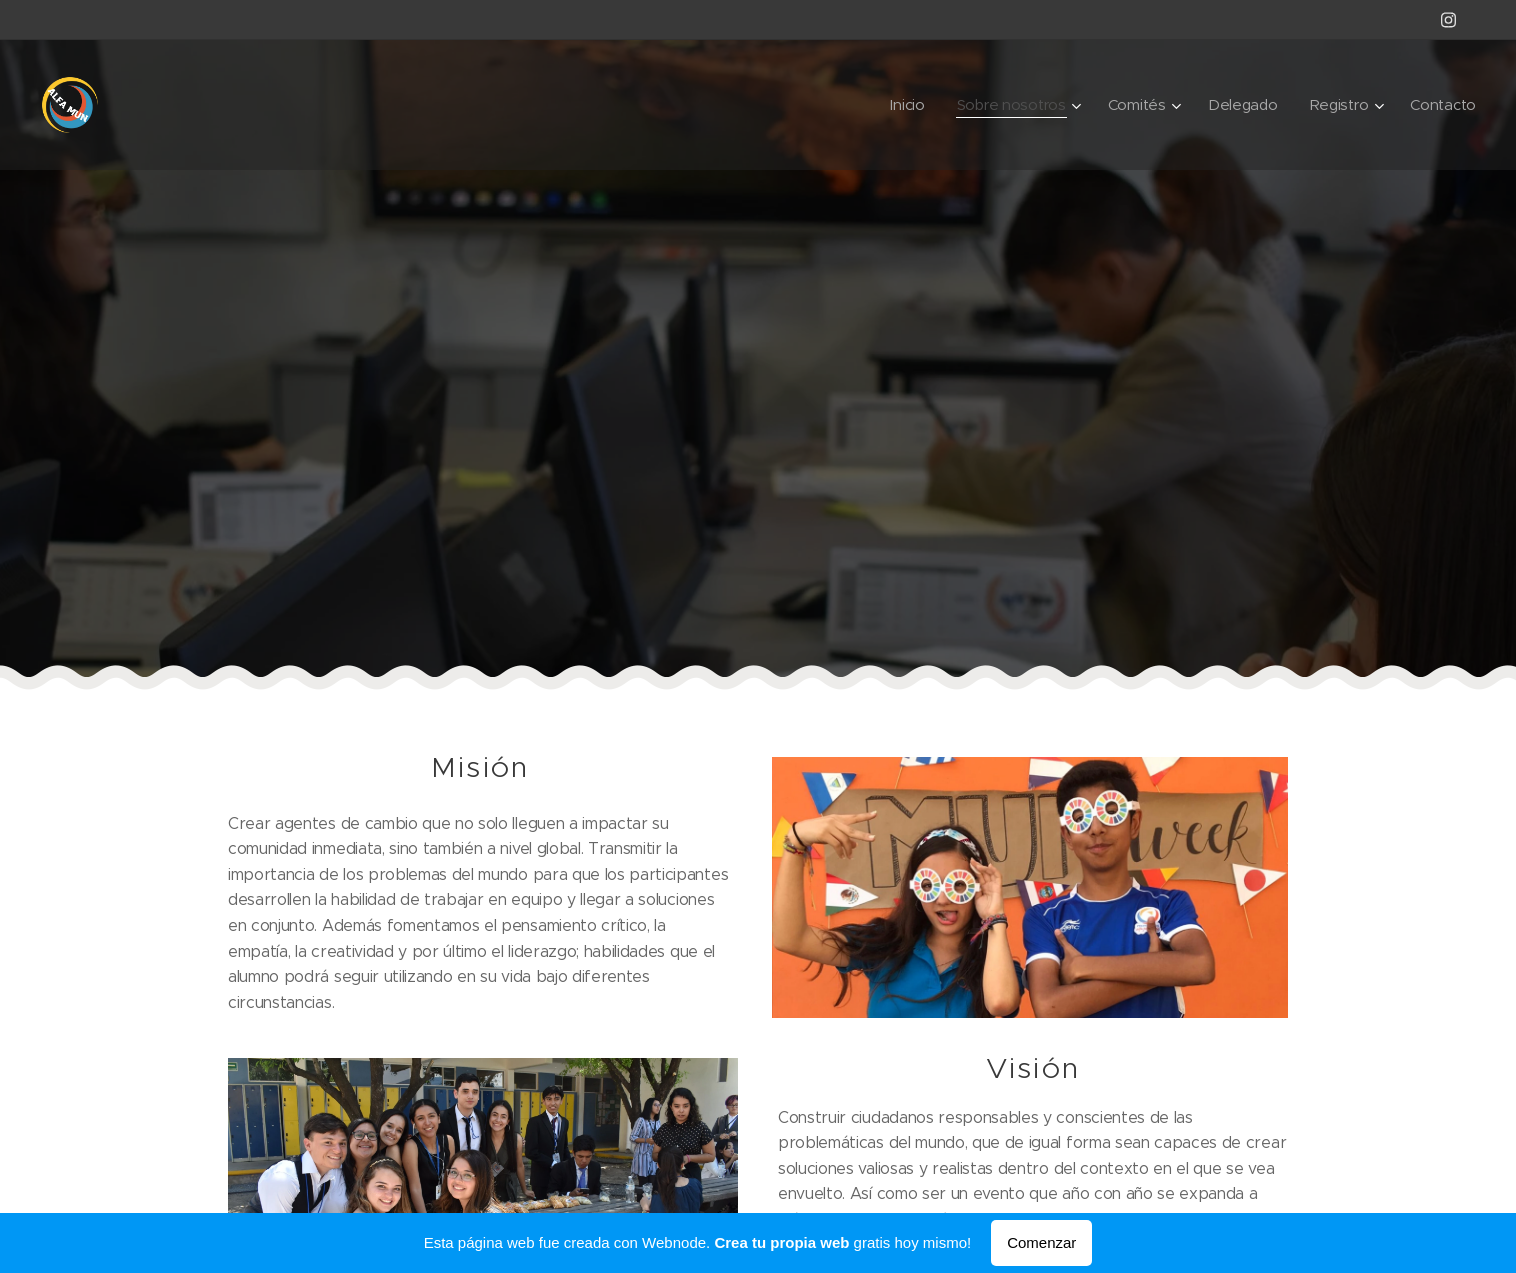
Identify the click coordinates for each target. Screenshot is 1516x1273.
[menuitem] (899, 105)
